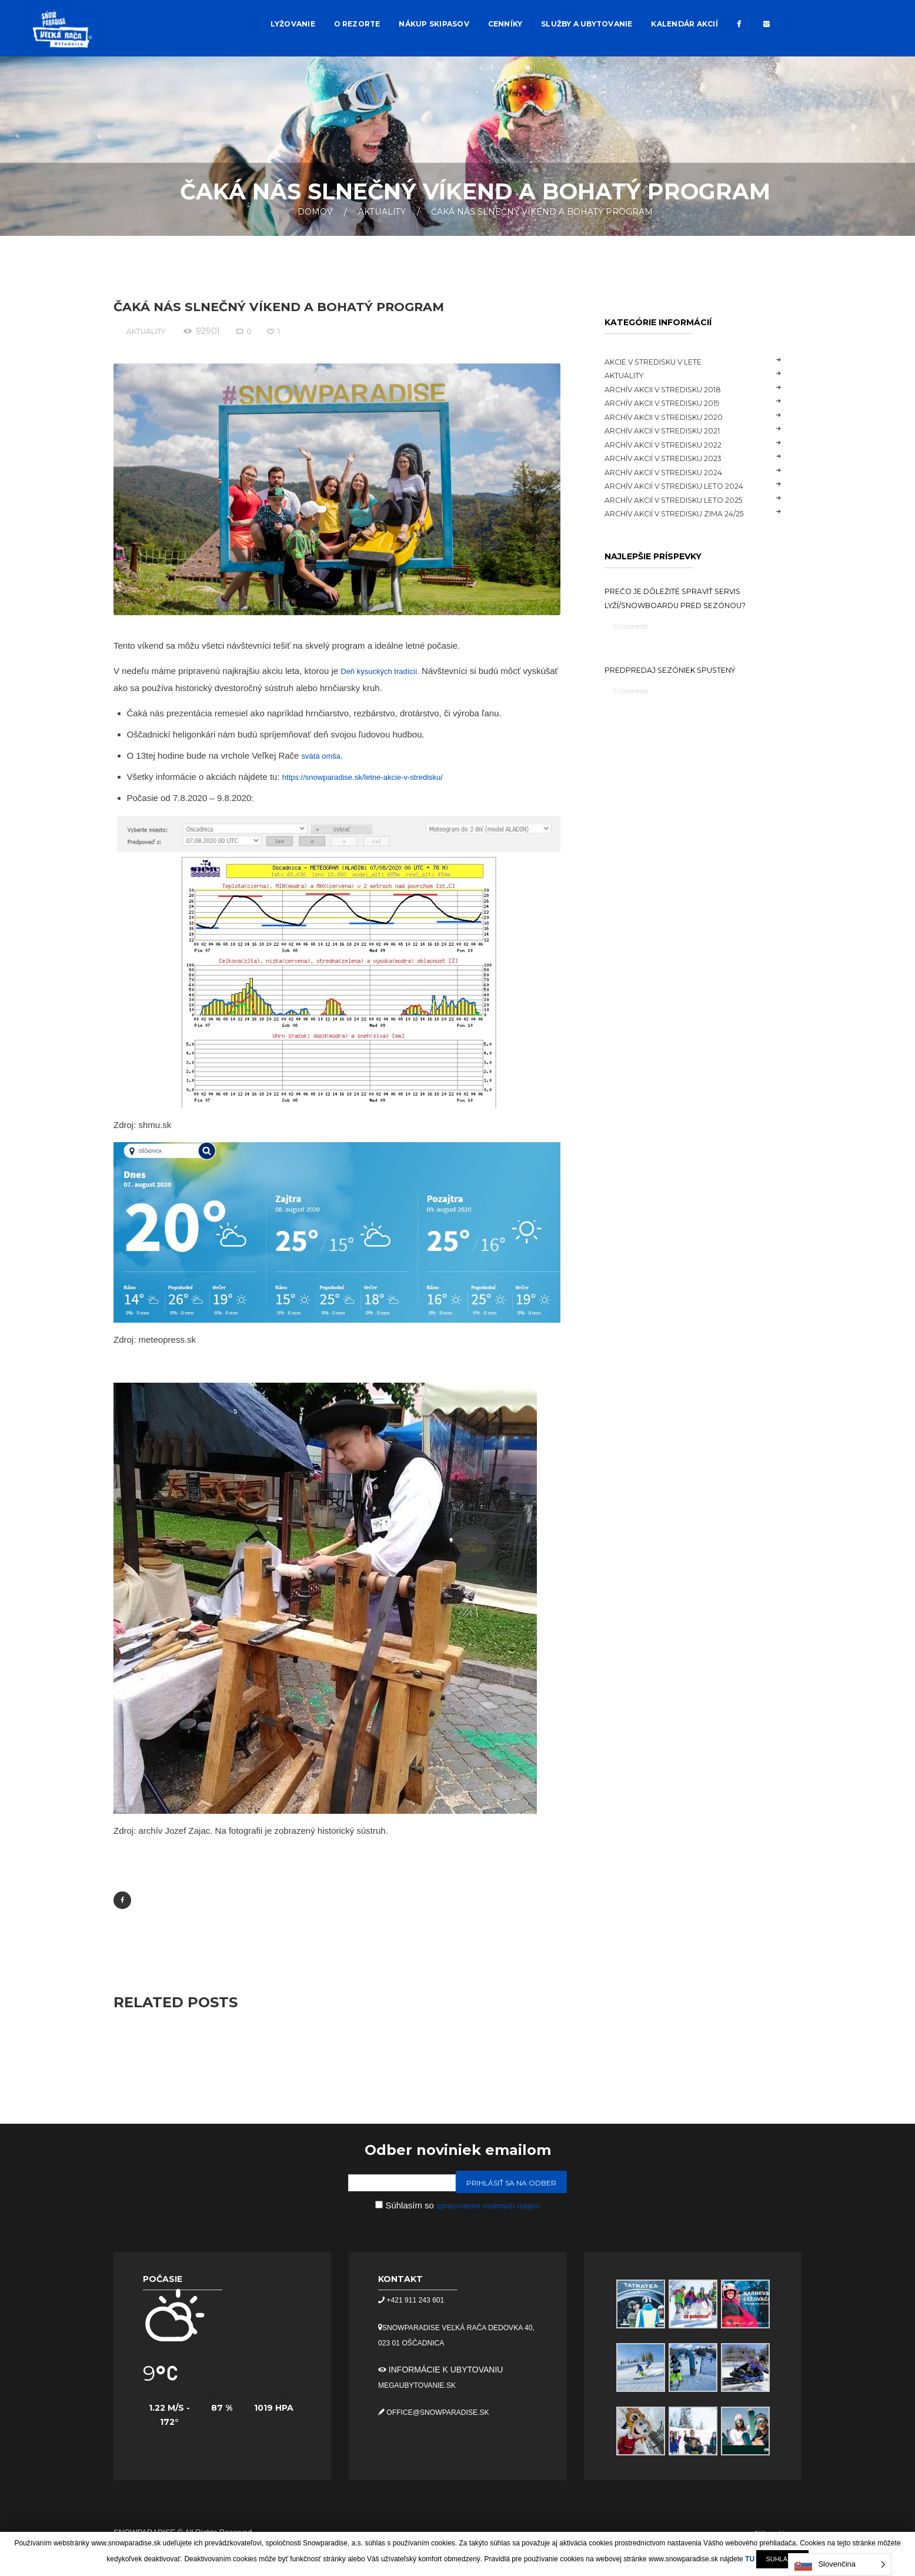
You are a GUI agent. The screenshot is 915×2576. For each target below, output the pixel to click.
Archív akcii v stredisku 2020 (677, 417)
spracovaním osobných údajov (488, 2208)
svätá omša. (325, 755)
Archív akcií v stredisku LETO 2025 (689, 500)
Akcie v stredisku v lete (664, 361)
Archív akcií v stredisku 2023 (676, 458)
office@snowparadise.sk (445, 2415)
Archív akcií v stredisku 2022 (676, 444)
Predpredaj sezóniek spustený (684, 687)
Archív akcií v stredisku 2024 (676, 472)
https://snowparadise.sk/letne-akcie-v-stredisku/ (374, 777)
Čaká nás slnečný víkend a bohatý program (302, 306)
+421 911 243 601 (419, 2303)
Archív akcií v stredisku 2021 (675, 430)
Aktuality (382, 211)
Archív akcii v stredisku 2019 (675, 403)
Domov (315, 211)
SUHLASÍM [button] (782, 2558)
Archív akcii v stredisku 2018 (676, 389)
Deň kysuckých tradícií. (385, 671)
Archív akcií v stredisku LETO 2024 (689, 486)
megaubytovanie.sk (423, 2388)
